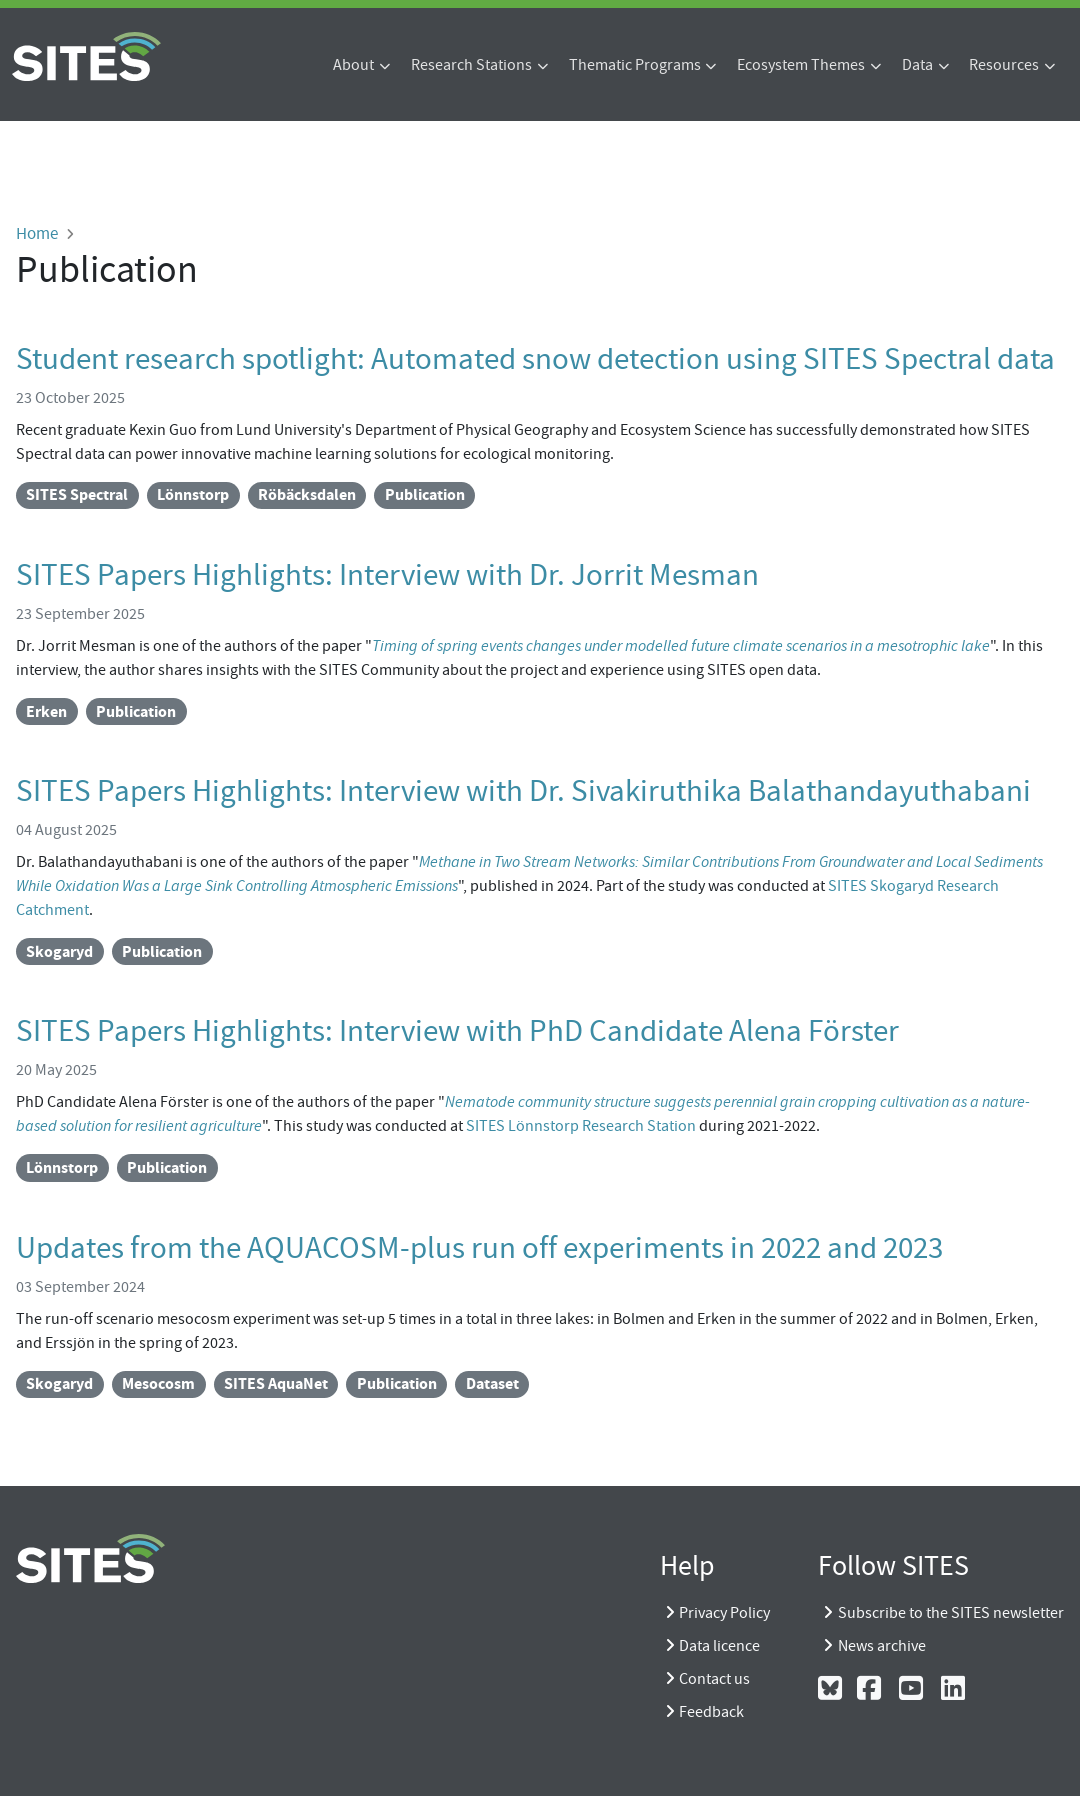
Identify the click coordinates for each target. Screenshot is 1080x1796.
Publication (425, 494)
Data (917, 65)
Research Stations (471, 65)
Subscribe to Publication (24, 1422)
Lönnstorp (193, 494)
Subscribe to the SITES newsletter (951, 1613)
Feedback (711, 1712)
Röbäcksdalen (307, 494)
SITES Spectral (77, 494)
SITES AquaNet (276, 1383)
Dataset (492, 1383)
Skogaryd (59, 951)
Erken (46, 711)
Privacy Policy (724, 1613)
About (353, 65)
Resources (1004, 65)
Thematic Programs (635, 65)
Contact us (714, 1679)
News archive (882, 1646)
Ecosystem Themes (801, 65)
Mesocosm (158, 1383)
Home (37, 233)
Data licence (719, 1646)
